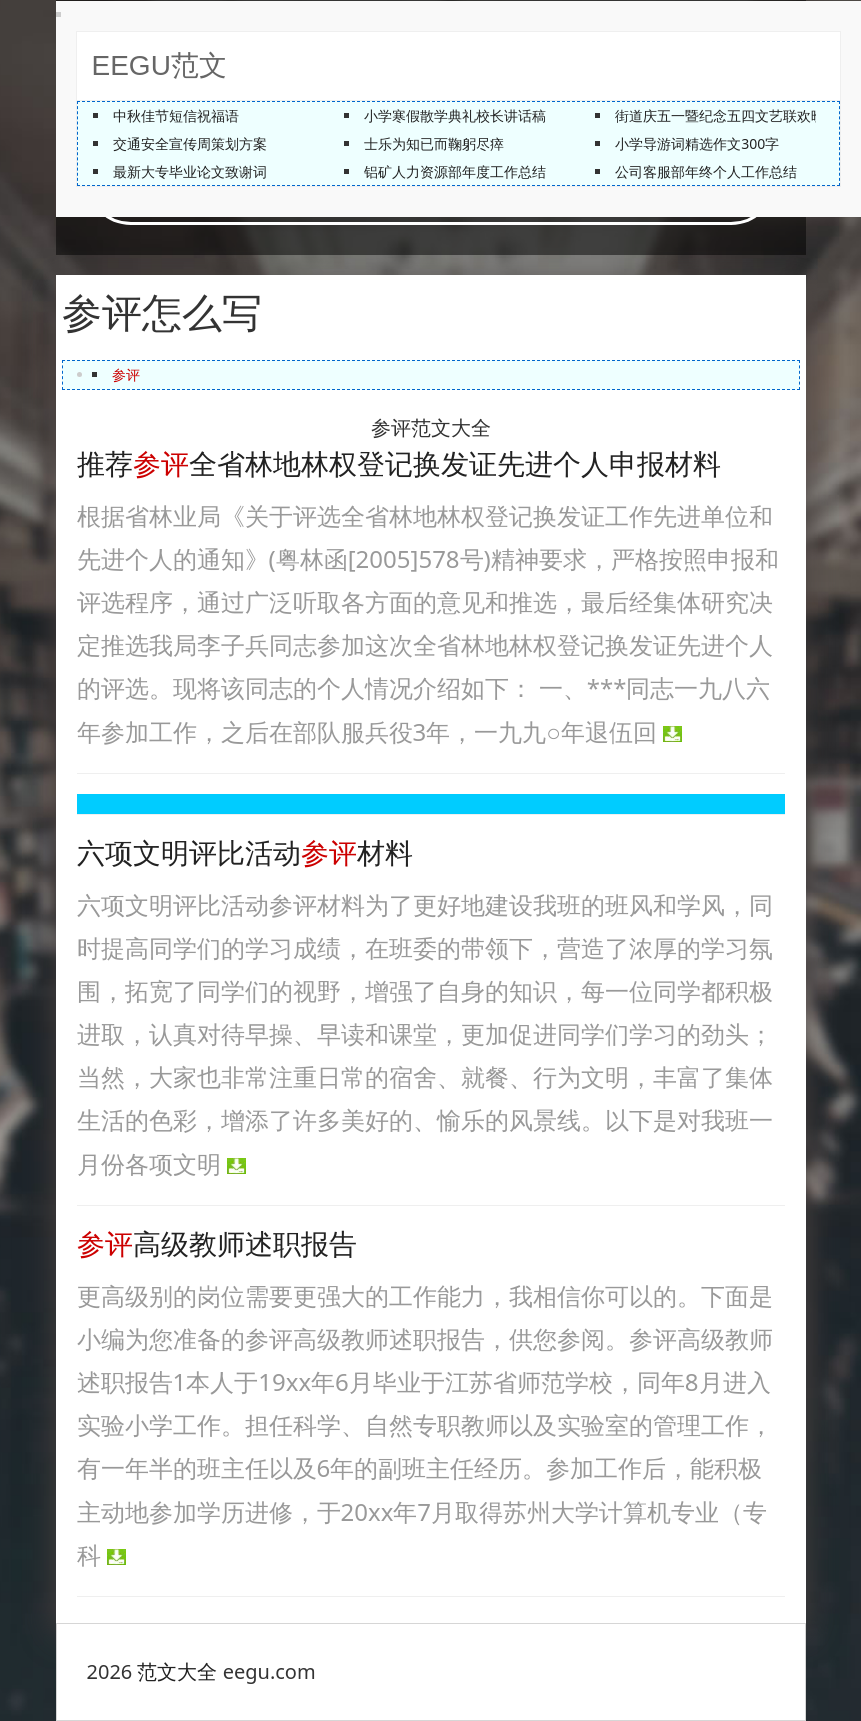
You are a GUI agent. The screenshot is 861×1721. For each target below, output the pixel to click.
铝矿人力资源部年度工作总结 (455, 171)
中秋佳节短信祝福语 (176, 115)
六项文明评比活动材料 (245, 853)
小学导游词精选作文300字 (697, 143)
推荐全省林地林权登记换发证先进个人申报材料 (399, 464)
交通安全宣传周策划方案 (190, 143)
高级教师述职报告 (217, 1244)
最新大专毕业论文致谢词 (190, 171)
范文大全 (177, 1671)
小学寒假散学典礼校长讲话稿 (455, 115)
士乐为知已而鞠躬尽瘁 (434, 143)
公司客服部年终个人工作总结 (706, 171)
